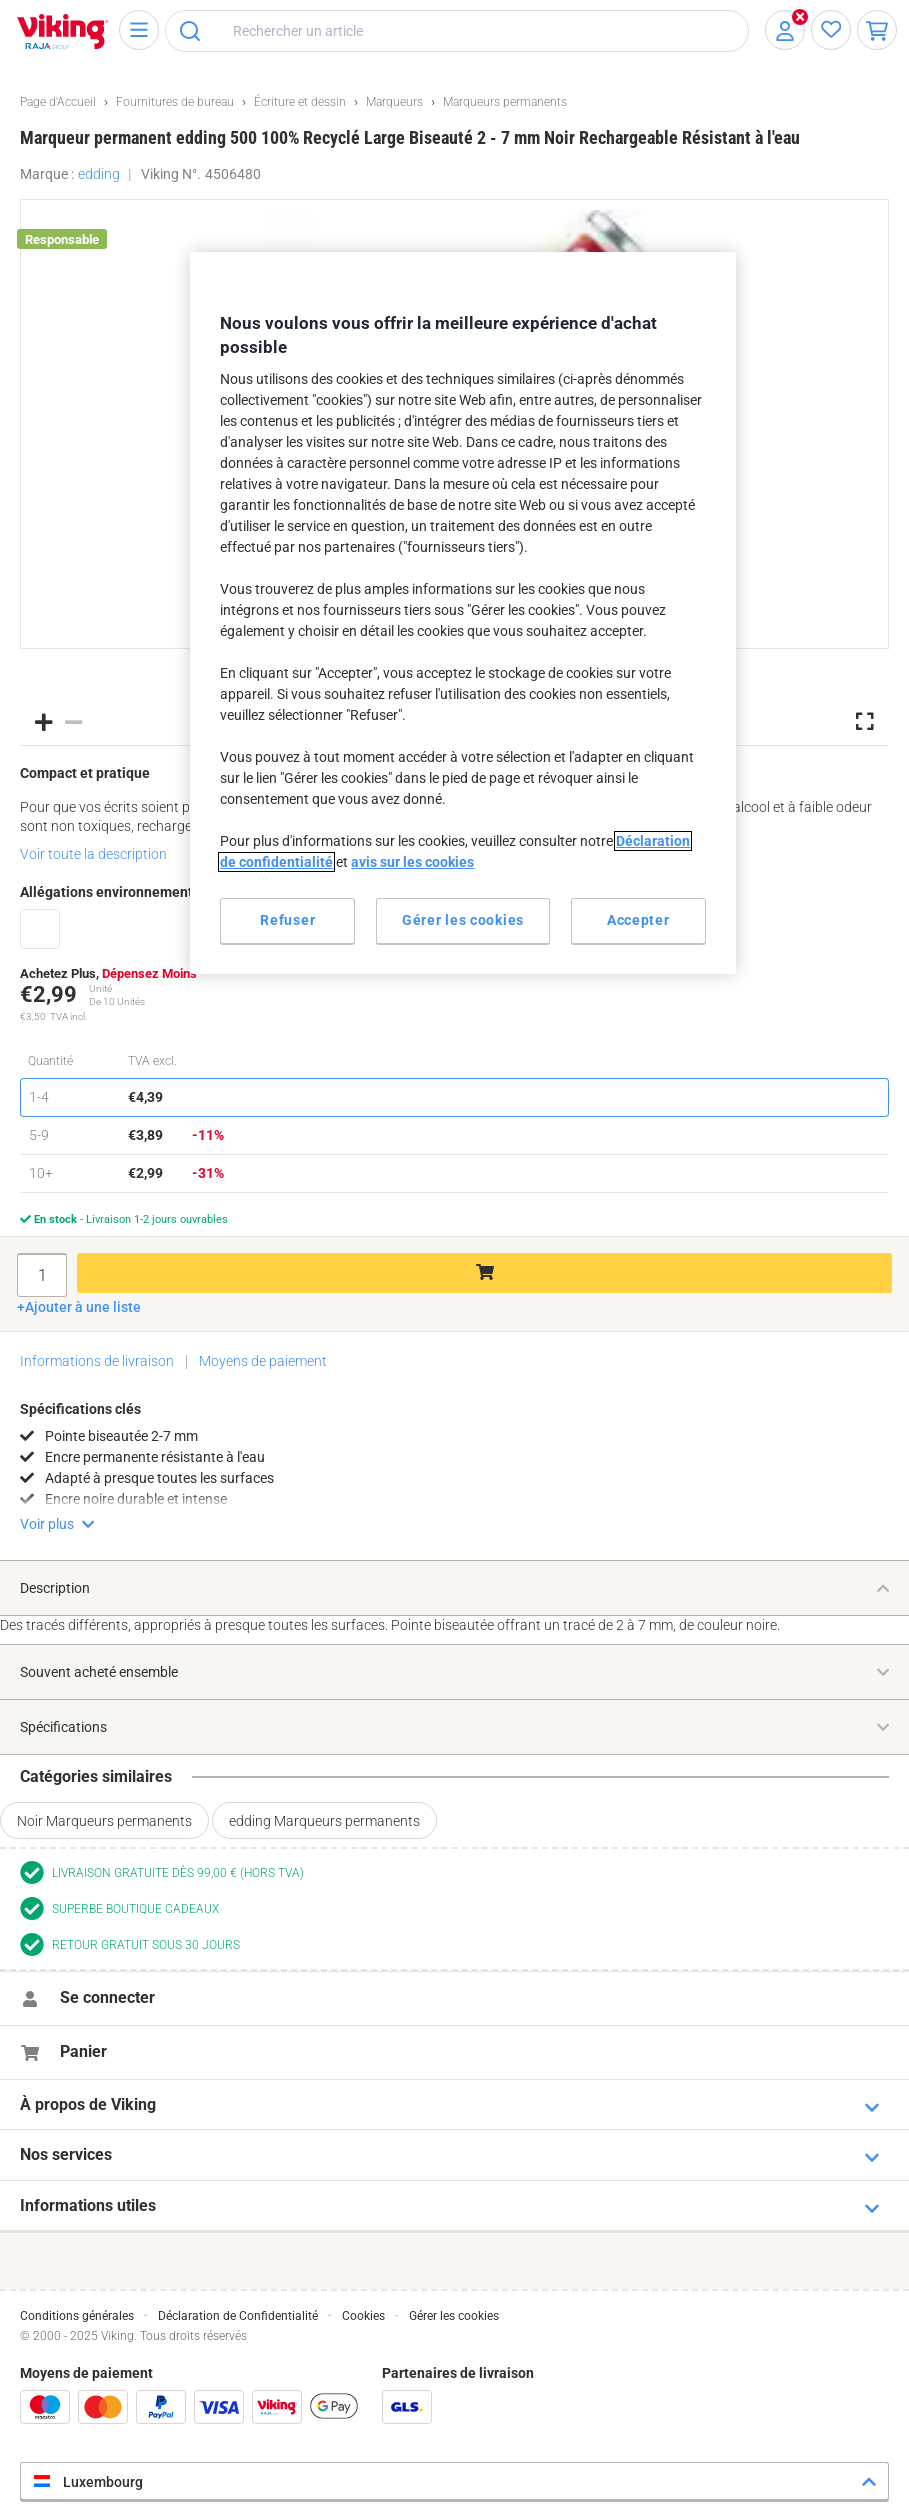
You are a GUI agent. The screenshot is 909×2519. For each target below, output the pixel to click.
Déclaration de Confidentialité (238, 2316)
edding (99, 174)
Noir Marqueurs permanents (104, 1821)
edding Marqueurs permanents (324, 1821)
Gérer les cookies (454, 2316)
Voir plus (47, 1524)
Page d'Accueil (58, 102)
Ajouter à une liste (83, 1307)
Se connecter (107, 1997)
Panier (83, 2051)
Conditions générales (77, 2316)
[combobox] (457, 31)
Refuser (287, 920)
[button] (44, 721)
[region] (462, 613)
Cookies (363, 2316)
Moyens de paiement (263, 1361)
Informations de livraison (97, 1361)
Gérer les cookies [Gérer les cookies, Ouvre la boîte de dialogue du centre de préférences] (463, 920)
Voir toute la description (93, 854)
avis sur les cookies (412, 862)
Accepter (638, 920)
